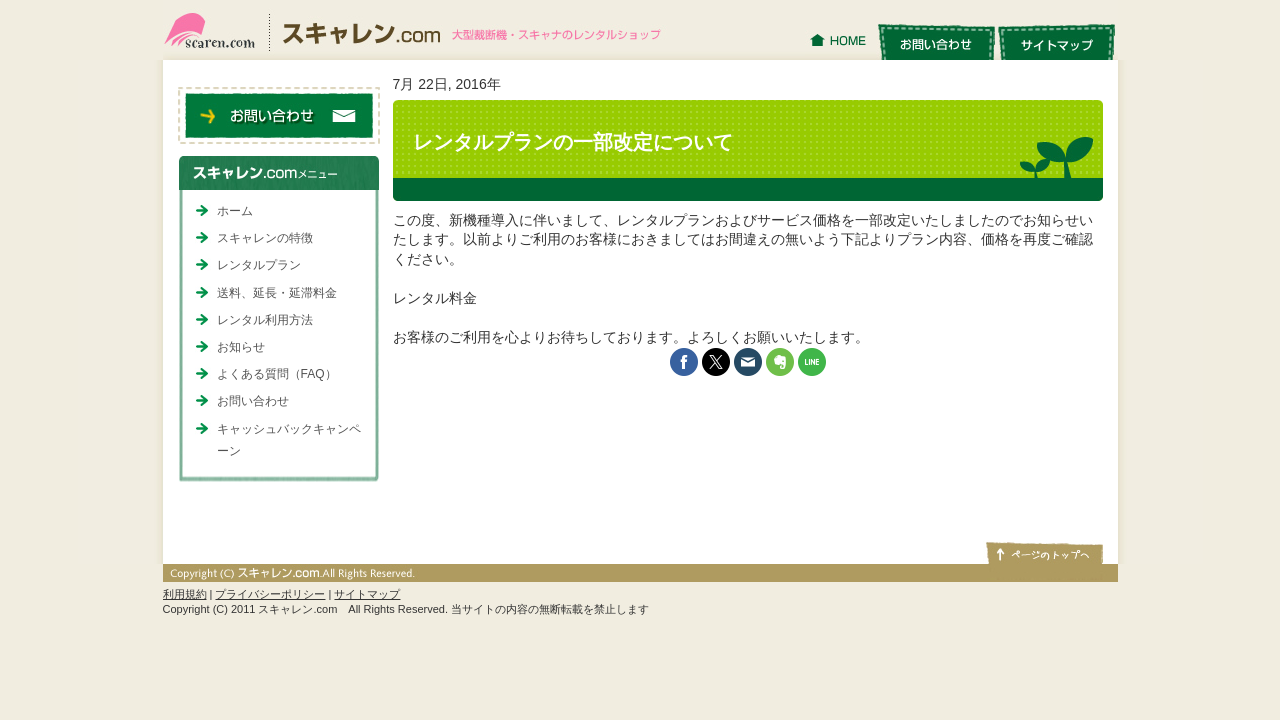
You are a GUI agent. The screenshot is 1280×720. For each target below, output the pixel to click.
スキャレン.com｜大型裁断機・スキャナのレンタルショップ (420, 30)
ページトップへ (1043, 552)
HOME (840, 41)
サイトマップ (1057, 41)
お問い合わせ (936, 41)
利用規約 (185, 594)
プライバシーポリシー (270, 594)
